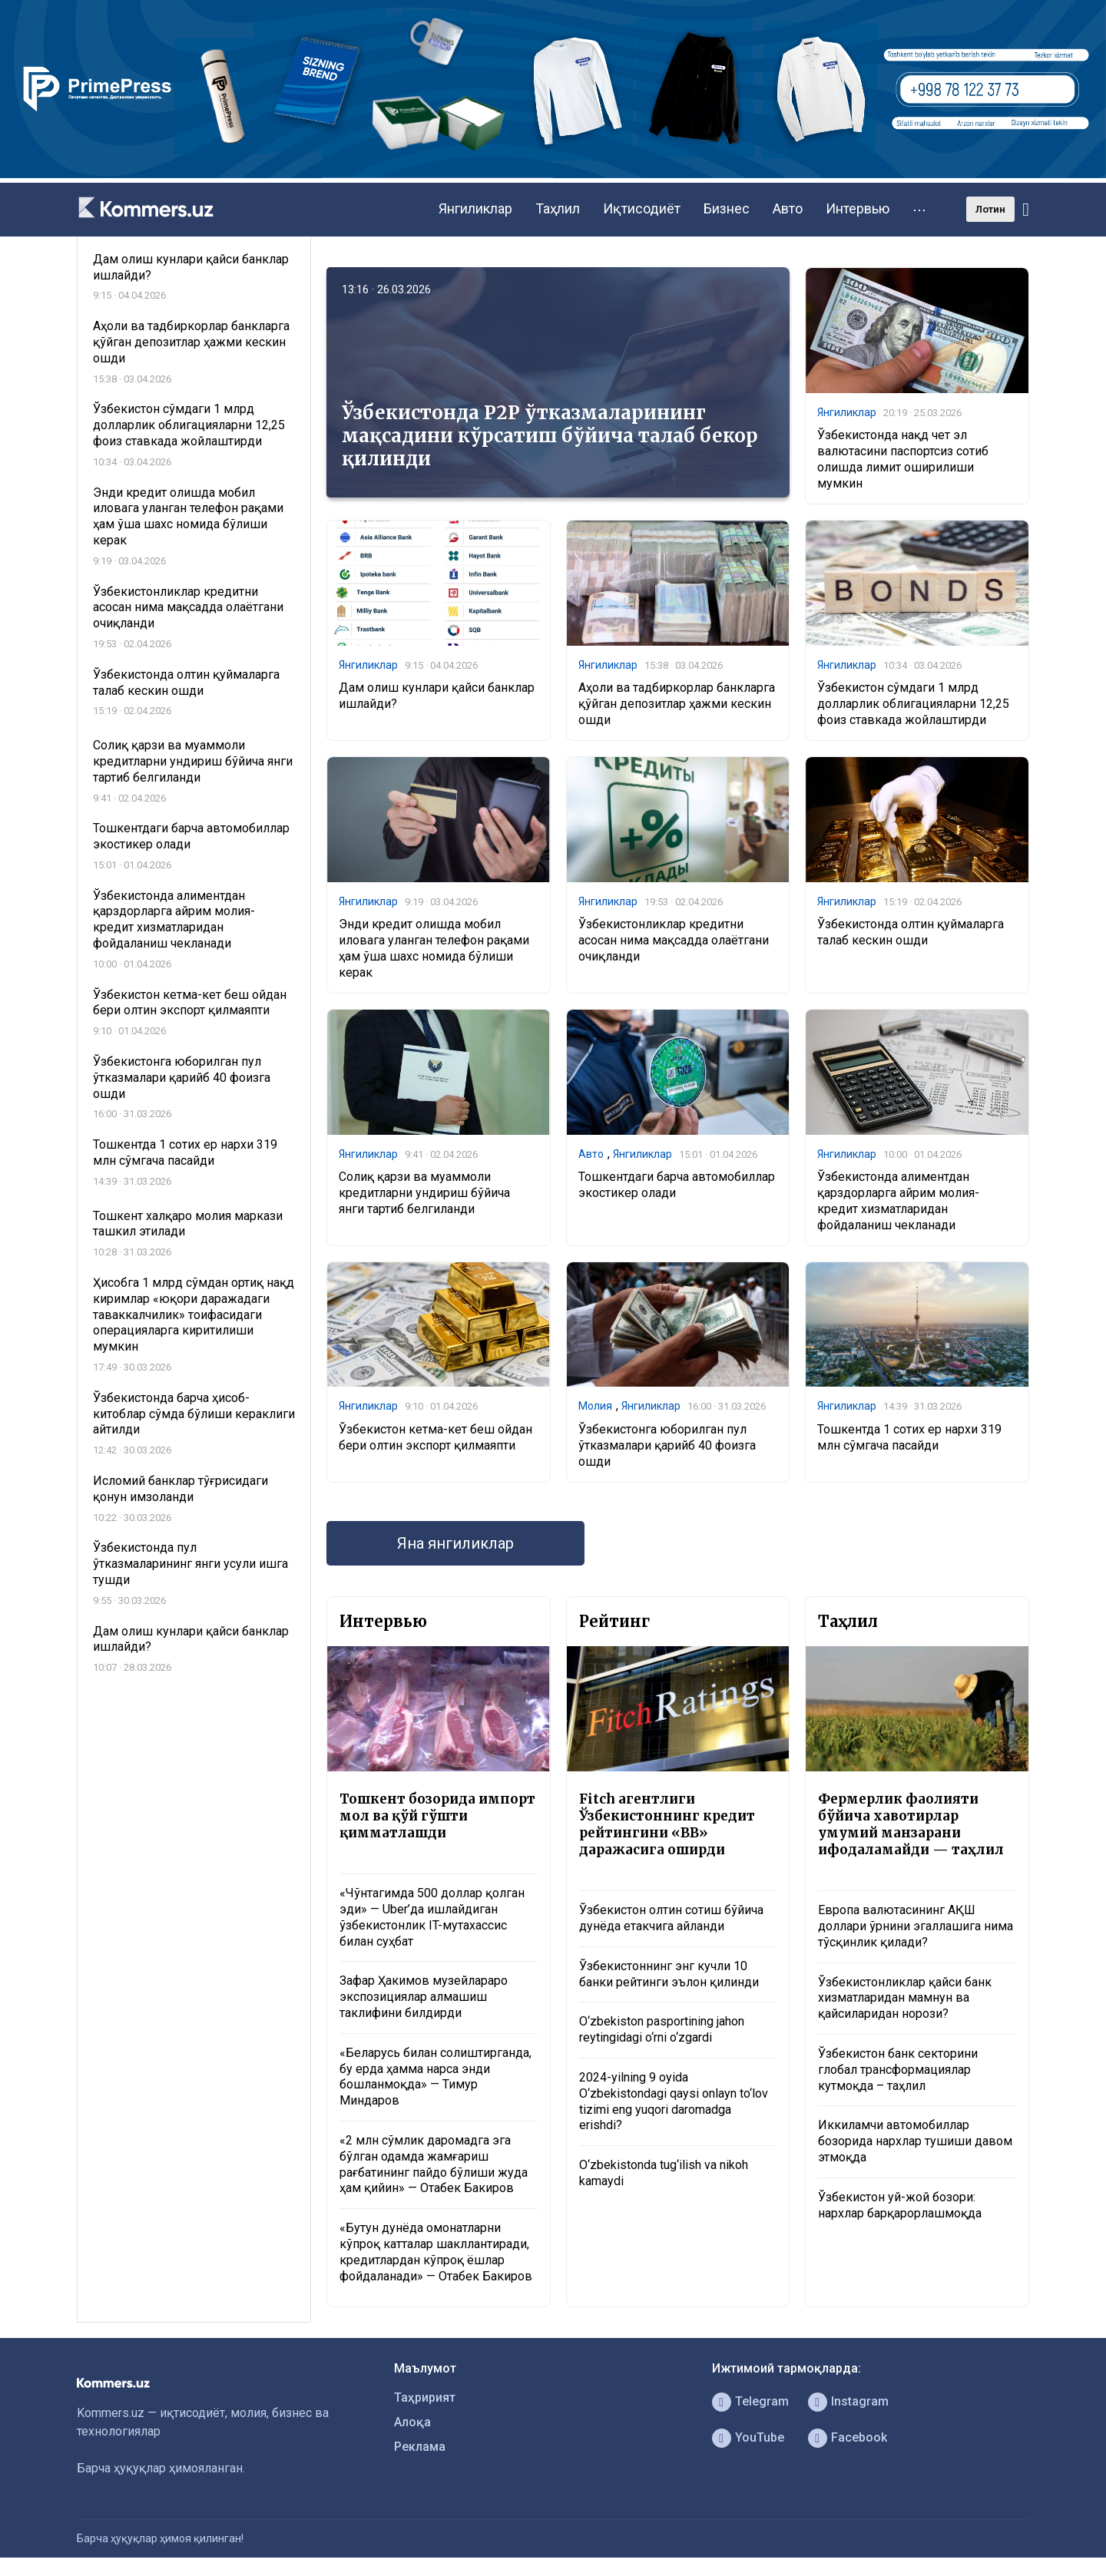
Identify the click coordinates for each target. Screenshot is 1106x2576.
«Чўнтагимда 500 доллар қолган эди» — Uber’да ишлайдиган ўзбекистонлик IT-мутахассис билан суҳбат (432, 1917)
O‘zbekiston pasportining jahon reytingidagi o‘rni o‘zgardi (661, 2029)
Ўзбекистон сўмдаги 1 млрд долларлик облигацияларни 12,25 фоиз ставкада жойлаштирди (913, 703)
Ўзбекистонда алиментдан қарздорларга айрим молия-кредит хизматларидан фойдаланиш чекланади (898, 1200)
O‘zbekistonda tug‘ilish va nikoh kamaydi (663, 2173)
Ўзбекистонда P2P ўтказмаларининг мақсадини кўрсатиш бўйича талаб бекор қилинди (550, 436)
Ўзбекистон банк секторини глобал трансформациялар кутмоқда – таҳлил (898, 2069)
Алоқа (412, 2422)
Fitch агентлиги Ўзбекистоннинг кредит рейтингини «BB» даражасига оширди (667, 1824)
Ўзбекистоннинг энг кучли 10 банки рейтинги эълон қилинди (669, 1974)
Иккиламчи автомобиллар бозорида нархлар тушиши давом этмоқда (915, 2141)
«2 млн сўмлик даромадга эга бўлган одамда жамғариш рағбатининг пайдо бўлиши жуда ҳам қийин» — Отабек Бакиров (433, 2164)
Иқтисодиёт (641, 208)
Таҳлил (557, 208)
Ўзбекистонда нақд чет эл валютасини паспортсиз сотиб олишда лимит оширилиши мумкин (902, 459)
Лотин (990, 209)
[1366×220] (553, 174)
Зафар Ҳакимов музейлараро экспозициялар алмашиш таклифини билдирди (423, 1996)
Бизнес (727, 208)
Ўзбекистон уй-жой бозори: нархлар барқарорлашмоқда (900, 2205)
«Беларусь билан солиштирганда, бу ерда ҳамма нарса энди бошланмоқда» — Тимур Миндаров (435, 2076)
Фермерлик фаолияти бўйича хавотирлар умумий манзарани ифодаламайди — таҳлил (911, 1824)
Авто (788, 208)
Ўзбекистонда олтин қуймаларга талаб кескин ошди (910, 932)
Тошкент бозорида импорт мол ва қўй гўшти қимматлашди (437, 1816)
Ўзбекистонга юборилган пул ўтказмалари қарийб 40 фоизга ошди (667, 1445)
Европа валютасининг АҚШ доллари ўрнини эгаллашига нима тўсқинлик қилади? (915, 1926)
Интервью (857, 208)
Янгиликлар (475, 208)
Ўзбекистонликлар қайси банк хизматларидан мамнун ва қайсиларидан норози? (905, 1998)
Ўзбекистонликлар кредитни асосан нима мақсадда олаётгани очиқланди (673, 940)
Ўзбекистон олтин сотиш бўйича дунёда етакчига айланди (671, 1918)
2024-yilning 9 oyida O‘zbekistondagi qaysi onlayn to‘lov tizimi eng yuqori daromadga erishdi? (673, 2101)
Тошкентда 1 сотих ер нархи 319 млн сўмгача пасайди (909, 1437)
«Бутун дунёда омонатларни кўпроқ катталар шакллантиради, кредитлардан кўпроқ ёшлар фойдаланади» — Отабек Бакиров (435, 2252)
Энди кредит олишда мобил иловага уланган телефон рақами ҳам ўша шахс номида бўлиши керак (434, 948)
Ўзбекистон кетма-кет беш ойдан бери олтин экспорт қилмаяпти (435, 1437)
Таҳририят (424, 2397)
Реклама (419, 2446)
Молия (595, 1406)
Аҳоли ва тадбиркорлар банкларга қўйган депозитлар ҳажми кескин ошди (676, 703)
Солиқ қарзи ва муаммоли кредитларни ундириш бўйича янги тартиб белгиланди (424, 1192)
